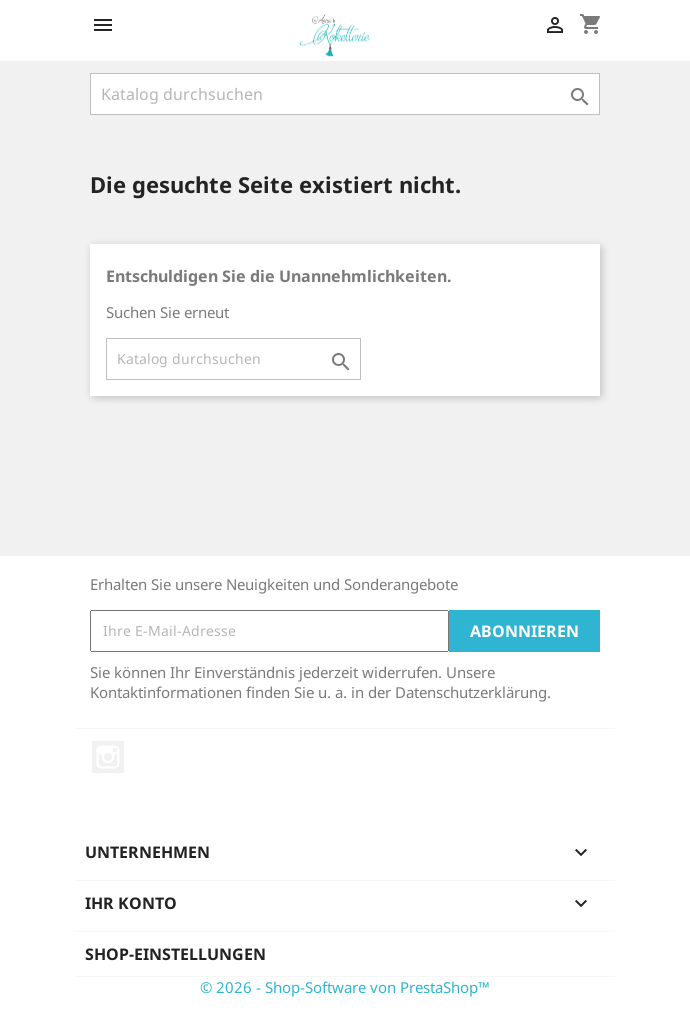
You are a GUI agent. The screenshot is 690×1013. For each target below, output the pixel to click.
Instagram (108, 757)
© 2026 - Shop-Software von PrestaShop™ (345, 987)
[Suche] (345, 94)
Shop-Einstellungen (175, 954)
